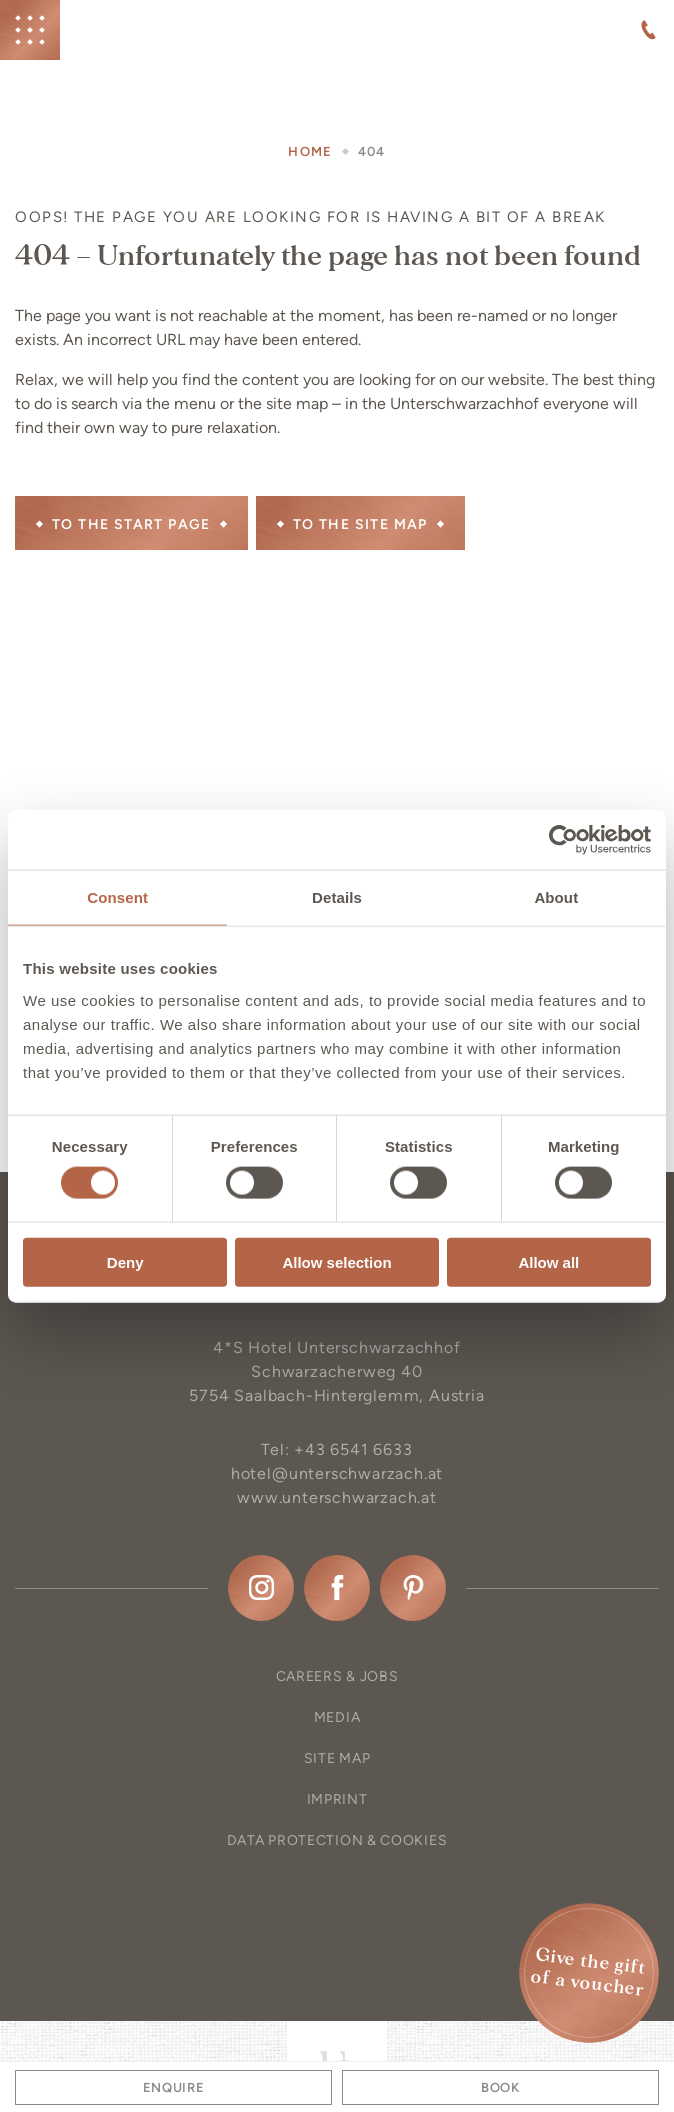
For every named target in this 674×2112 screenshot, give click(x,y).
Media (337, 1717)
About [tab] (556, 897)
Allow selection (336, 1261)
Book (500, 2087)
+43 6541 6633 (353, 1449)
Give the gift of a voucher (588, 1972)
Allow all (548, 1261)
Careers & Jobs (337, 1676)
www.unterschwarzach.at (337, 1497)
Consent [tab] (117, 897)
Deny (125, 1261)
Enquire (174, 2087)
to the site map (360, 524)
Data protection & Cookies (337, 1840)
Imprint (337, 1799)
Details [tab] (337, 897)
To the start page (131, 524)
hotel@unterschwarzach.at (337, 1473)
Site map (337, 1758)
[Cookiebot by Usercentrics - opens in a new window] (563, 840)
